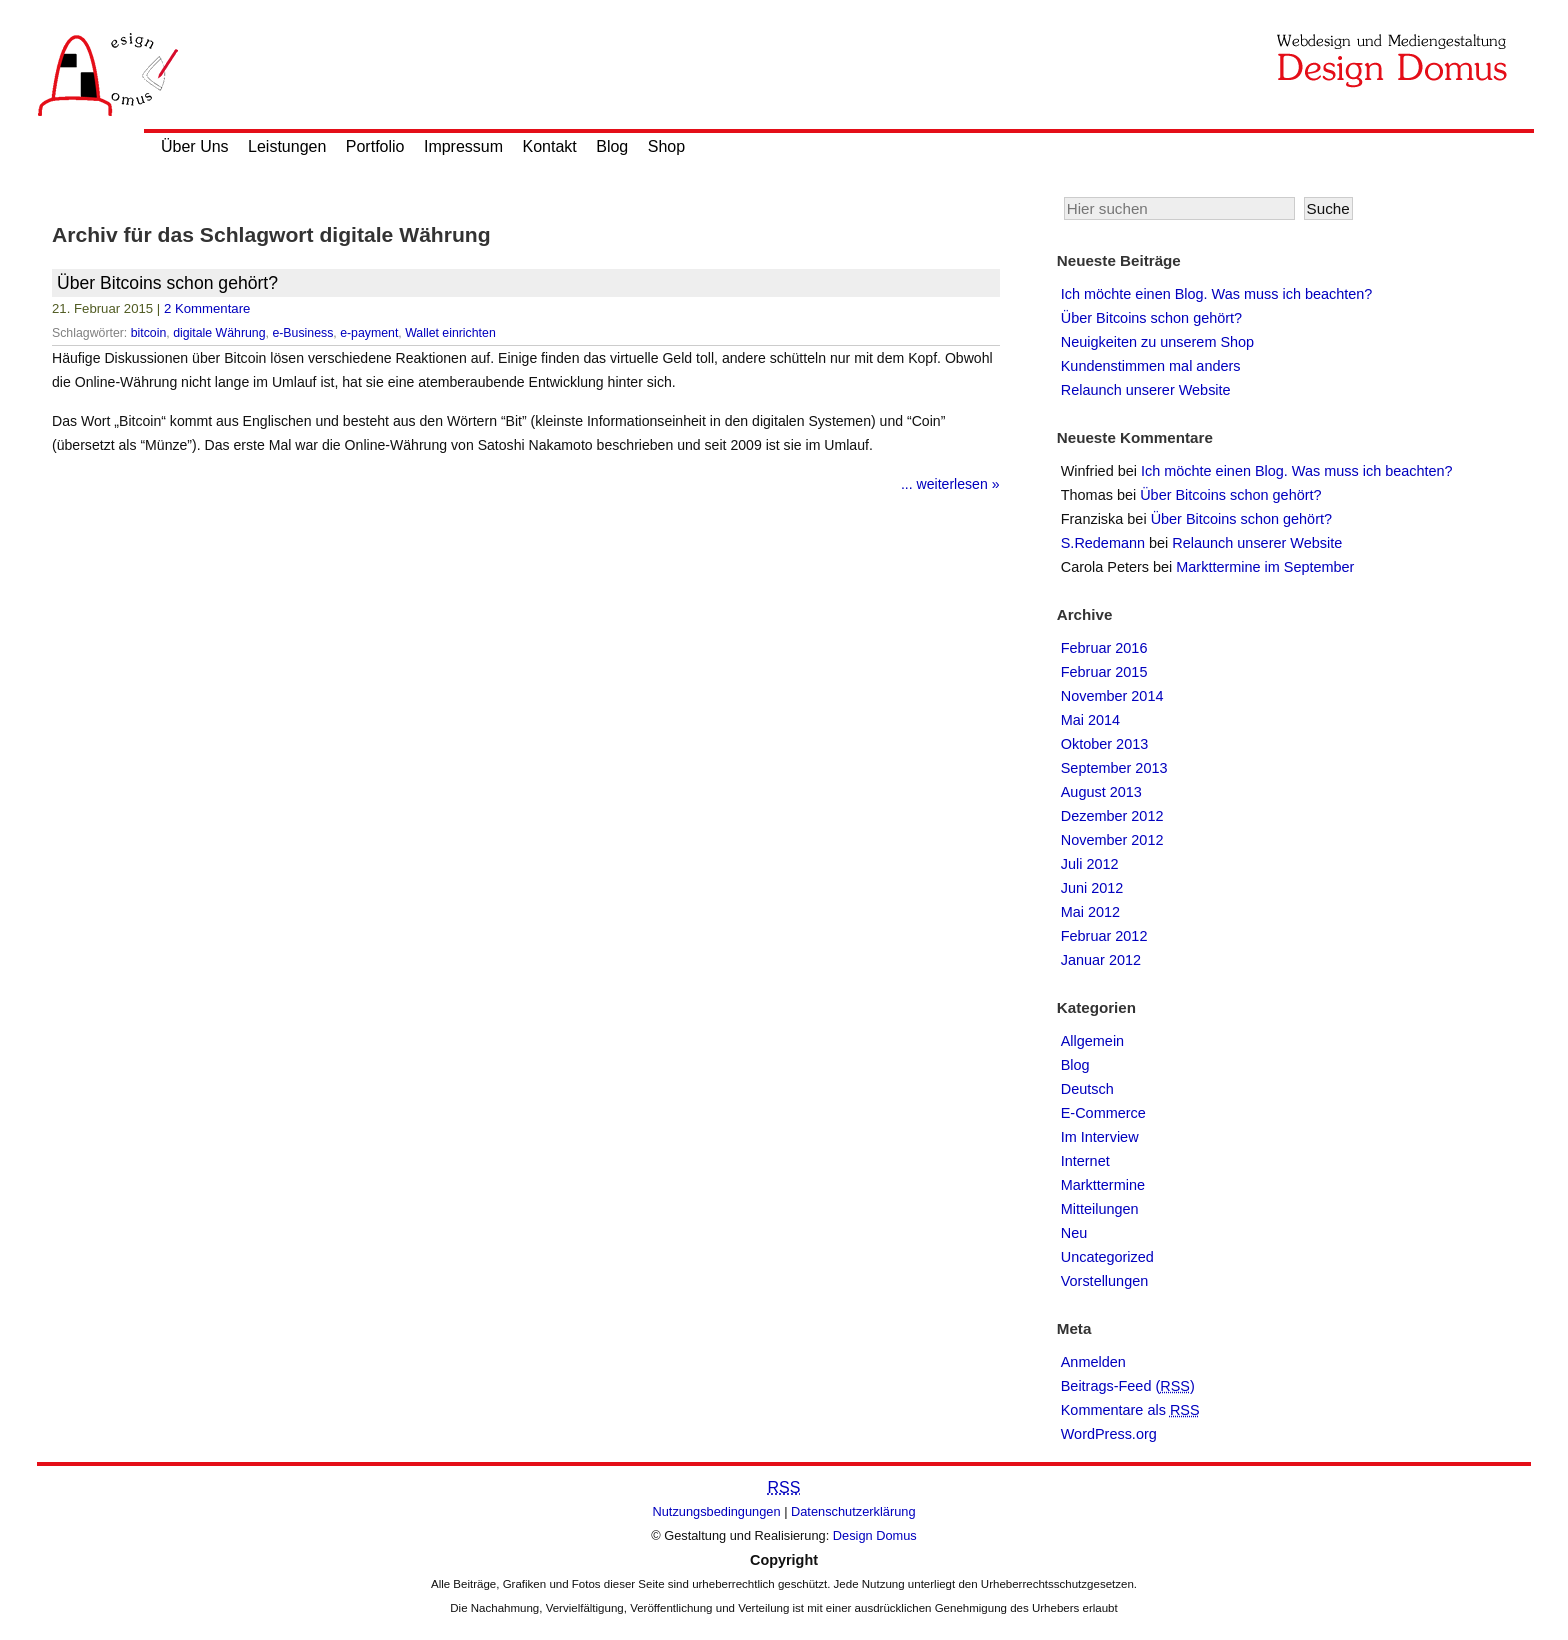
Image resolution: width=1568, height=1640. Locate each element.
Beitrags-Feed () (1128, 1386)
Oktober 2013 (1105, 744)
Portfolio (375, 146)
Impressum (463, 146)
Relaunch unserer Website (1146, 390)
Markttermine (1103, 1185)
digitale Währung (219, 333)
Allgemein (1092, 1041)
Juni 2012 (1092, 888)
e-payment (369, 333)
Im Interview (1100, 1137)
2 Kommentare (207, 308)
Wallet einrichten (450, 333)
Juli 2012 (1090, 864)
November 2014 (1112, 696)
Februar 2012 (1104, 936)
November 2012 (1112, 840)
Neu (1074, 1233)
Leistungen (287, 146)
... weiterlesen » (950, 484)
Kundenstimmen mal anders (1151, 366)
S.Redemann (1103, 543)
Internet (1085, 1161)
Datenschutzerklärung (853, 1511)
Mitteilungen (1100, 1209)
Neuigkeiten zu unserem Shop (1157, 342)
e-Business (302, 333)
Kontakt (550, 146)
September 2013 (1114, 768)
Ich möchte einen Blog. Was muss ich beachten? (1217, 294)
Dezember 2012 (1112, 816)
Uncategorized (1107, 1257)
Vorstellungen (1105, 1281)
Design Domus (875, 1535)
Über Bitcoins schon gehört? (167, 283)
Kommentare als (1130, 1410)
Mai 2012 (1090, 912)
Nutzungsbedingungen (717, 1511)
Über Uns (195, 146)
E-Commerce (1103, 1113)
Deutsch (1087, 1089)
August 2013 (1101, 792)
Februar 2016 (1104, 648)
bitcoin (149, 333)
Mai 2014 (1090, 720)
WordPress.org (1109, 1434)
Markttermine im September (1265, 567)
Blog (612, 146)
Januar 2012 (1101, 960)
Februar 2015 (1104, 672)
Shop (666, 146)
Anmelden (1093, 1362)
